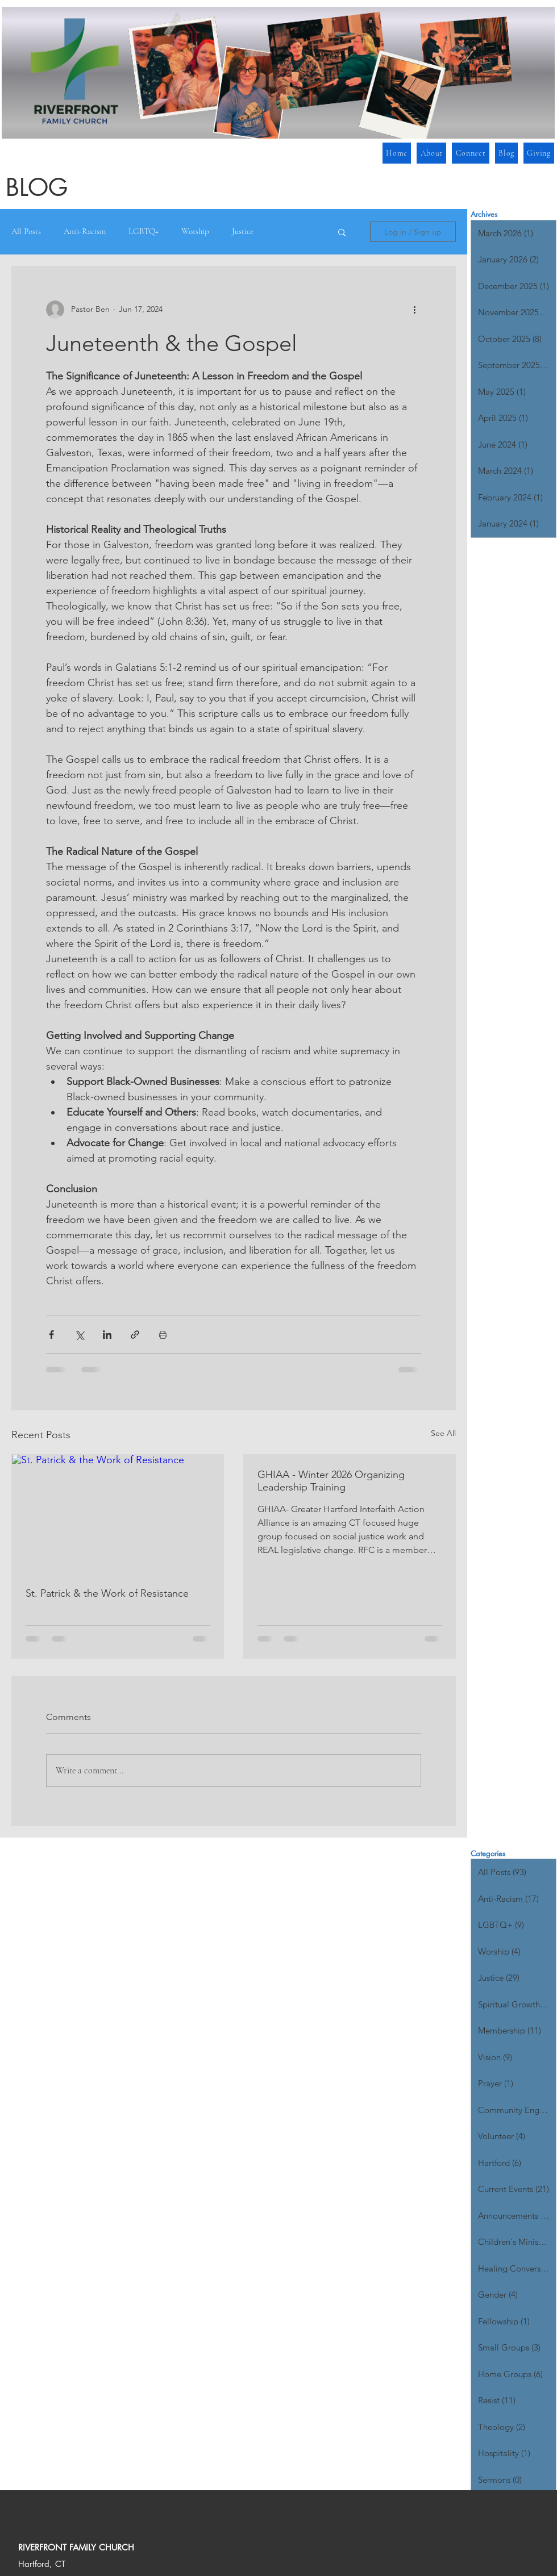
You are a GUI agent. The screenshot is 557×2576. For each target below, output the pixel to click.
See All (443, 1433)
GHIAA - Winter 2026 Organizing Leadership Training (331, 1480)
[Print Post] (162, 1334)
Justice (242, 231)
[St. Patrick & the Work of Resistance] (117, 1514)
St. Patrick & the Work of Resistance (107, 1593)
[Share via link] (135, 1334)
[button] (470, 153)
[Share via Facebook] (51, 1334)
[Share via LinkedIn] (107, 1334)
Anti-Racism (85, 231)
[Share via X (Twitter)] (79, 1334)
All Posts (26, 231)
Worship (195, 231)
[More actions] (414, 309)
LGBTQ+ (143, 231)
